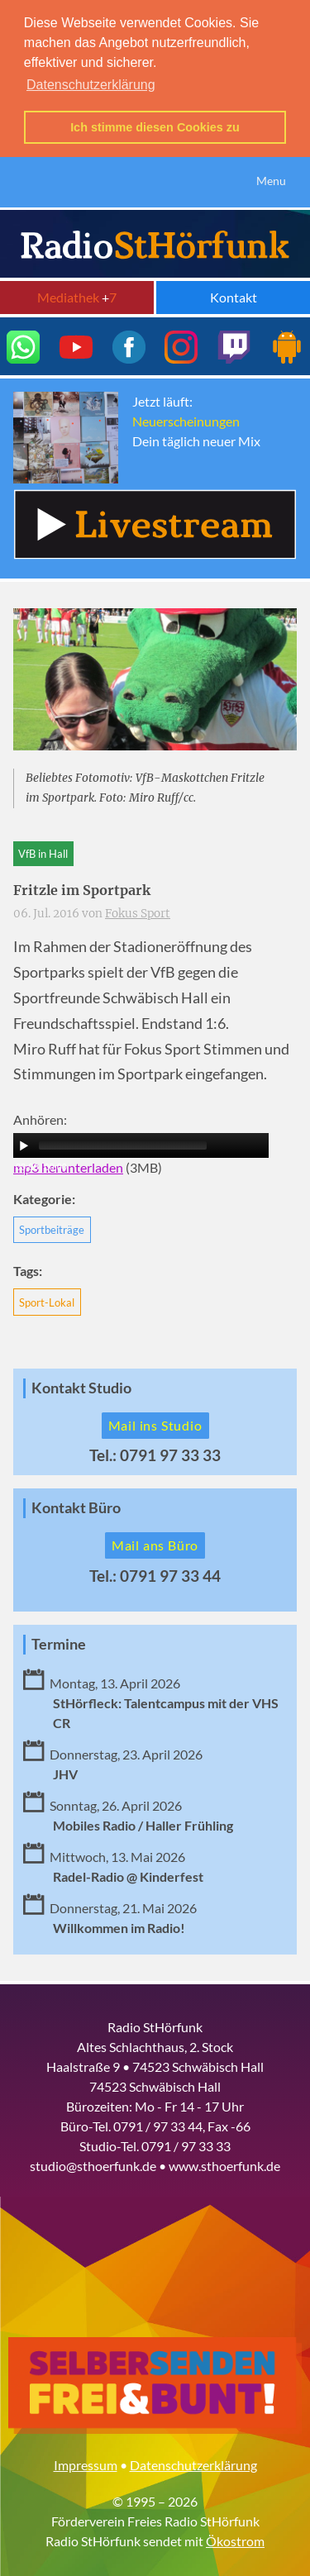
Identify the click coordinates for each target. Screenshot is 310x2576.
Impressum (85, 2462)
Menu (271, 178)
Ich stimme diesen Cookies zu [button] (155, 127)
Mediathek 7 (77, 294)
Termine (58, 1641)
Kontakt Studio (81, 1385)
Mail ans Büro (155, 1542)
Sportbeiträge (51, 1227)
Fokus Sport (137, 911)
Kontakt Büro (76, 1505)
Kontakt (233, 294)
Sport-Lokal (46, 1300)
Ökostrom (235, 2538)
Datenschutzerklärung (193, 2462)
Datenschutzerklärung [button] (90, 85)
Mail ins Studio (155, 1423)
